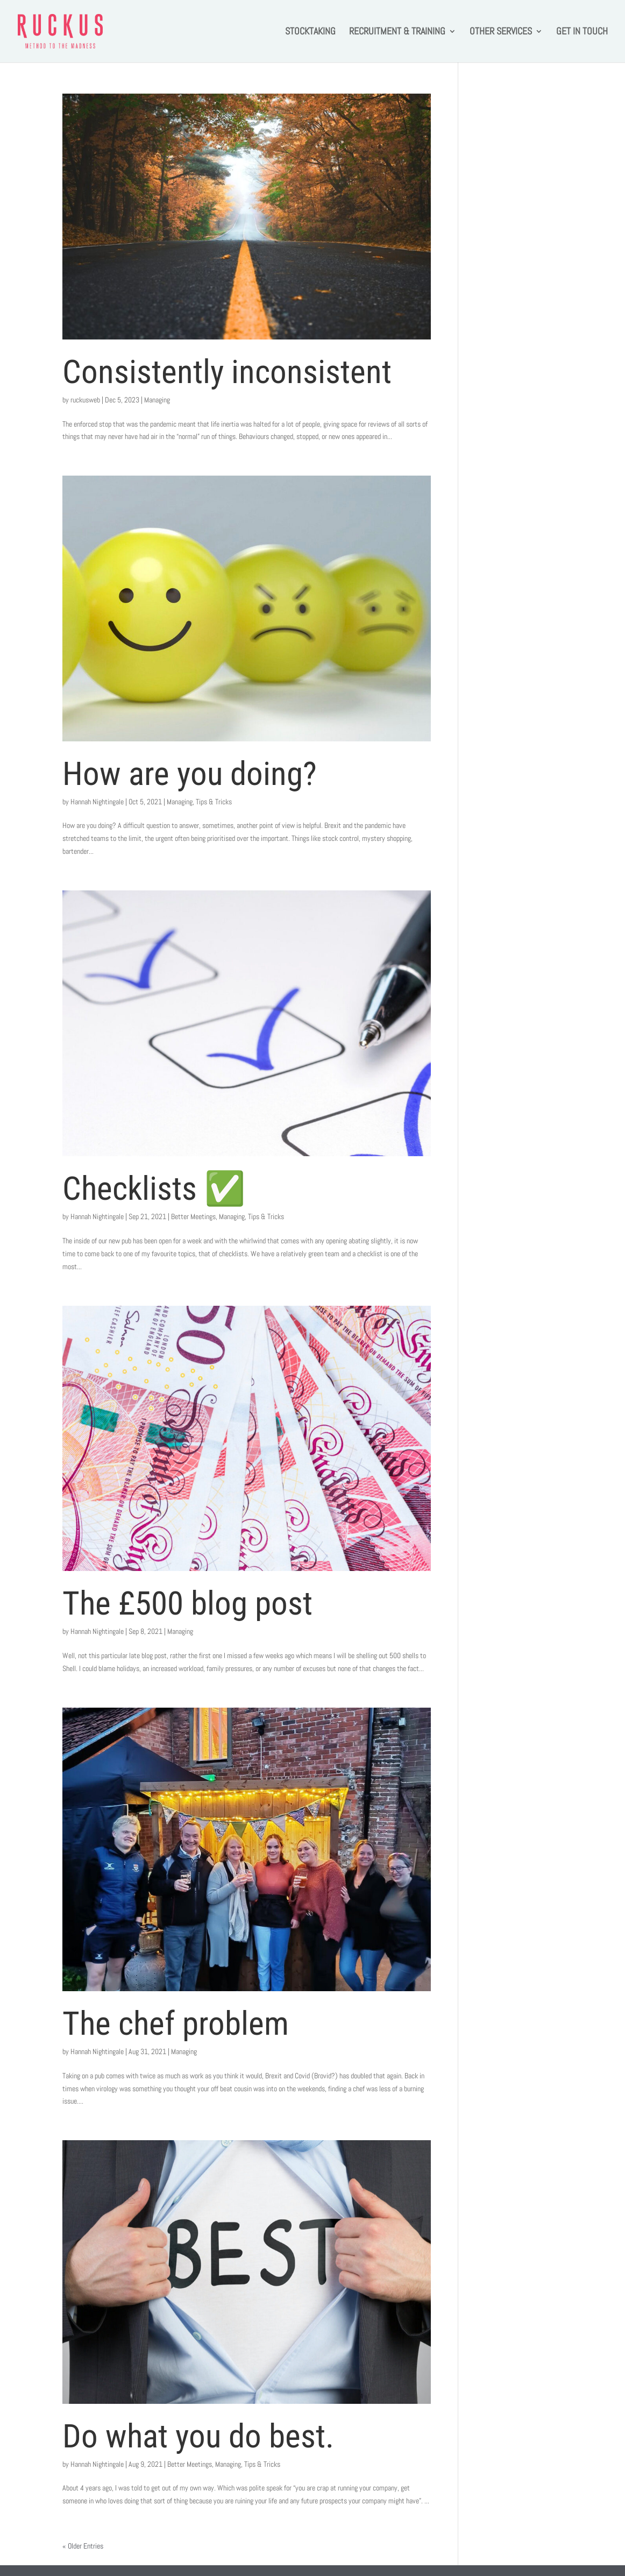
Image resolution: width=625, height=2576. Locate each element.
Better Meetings (193, 1216)
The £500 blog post (187, 1603)
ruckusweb (85, 400)
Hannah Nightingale (97, 801)
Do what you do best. (198, 2436)
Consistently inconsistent (227, 371)
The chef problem (175, 2023)
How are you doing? (189, 773)
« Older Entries (82, 2546)
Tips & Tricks (214, 801)
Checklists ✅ (153, 1188)
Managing (157, 400)
